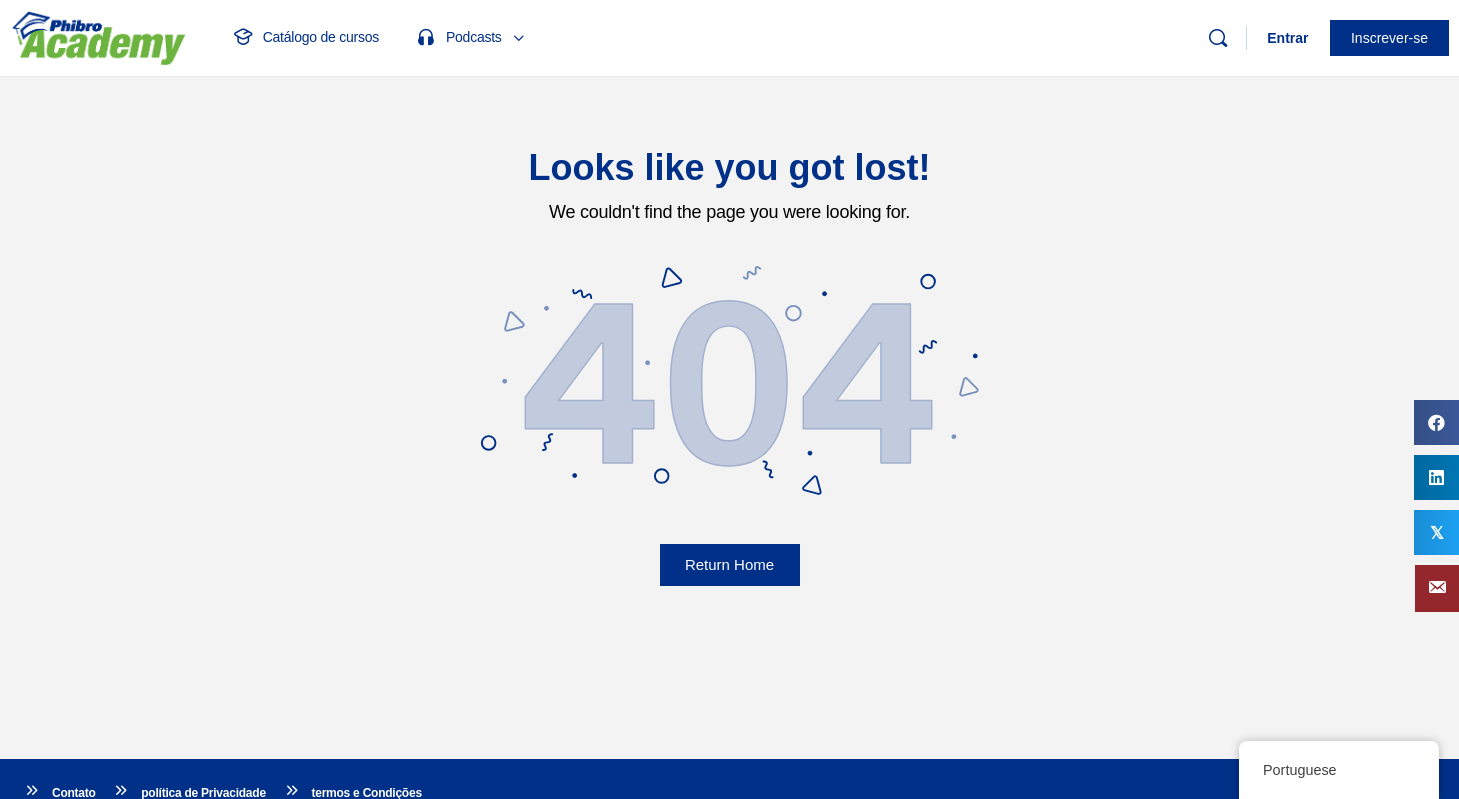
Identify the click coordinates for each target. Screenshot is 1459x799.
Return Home (729, 564)
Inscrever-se (1389, 38)
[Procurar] (1218, 38)
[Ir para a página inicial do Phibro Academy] (98, 35)
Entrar (1287, 38)
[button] (1437, 588)
